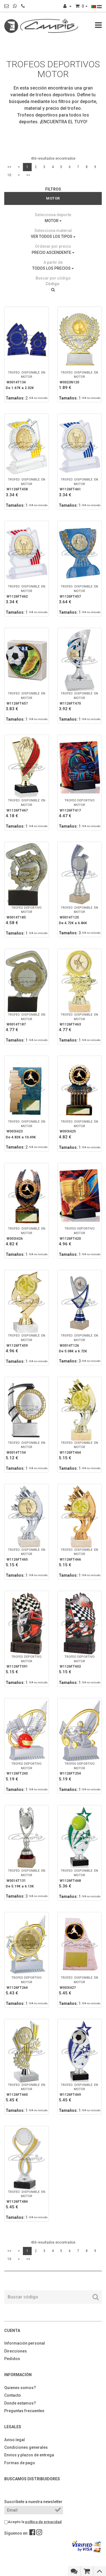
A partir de (53, 262)
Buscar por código (53, 278)
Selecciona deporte (53, 215)
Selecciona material (53, 230)
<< (9, 167)
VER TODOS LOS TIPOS (53, 236)
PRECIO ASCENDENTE (53, 252)
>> (28, 175)
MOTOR (53, 220)
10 (9, 175)
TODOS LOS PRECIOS (53, 268)
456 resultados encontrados (53, 158)
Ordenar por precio (53, 246)
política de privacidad (43, 2522)
